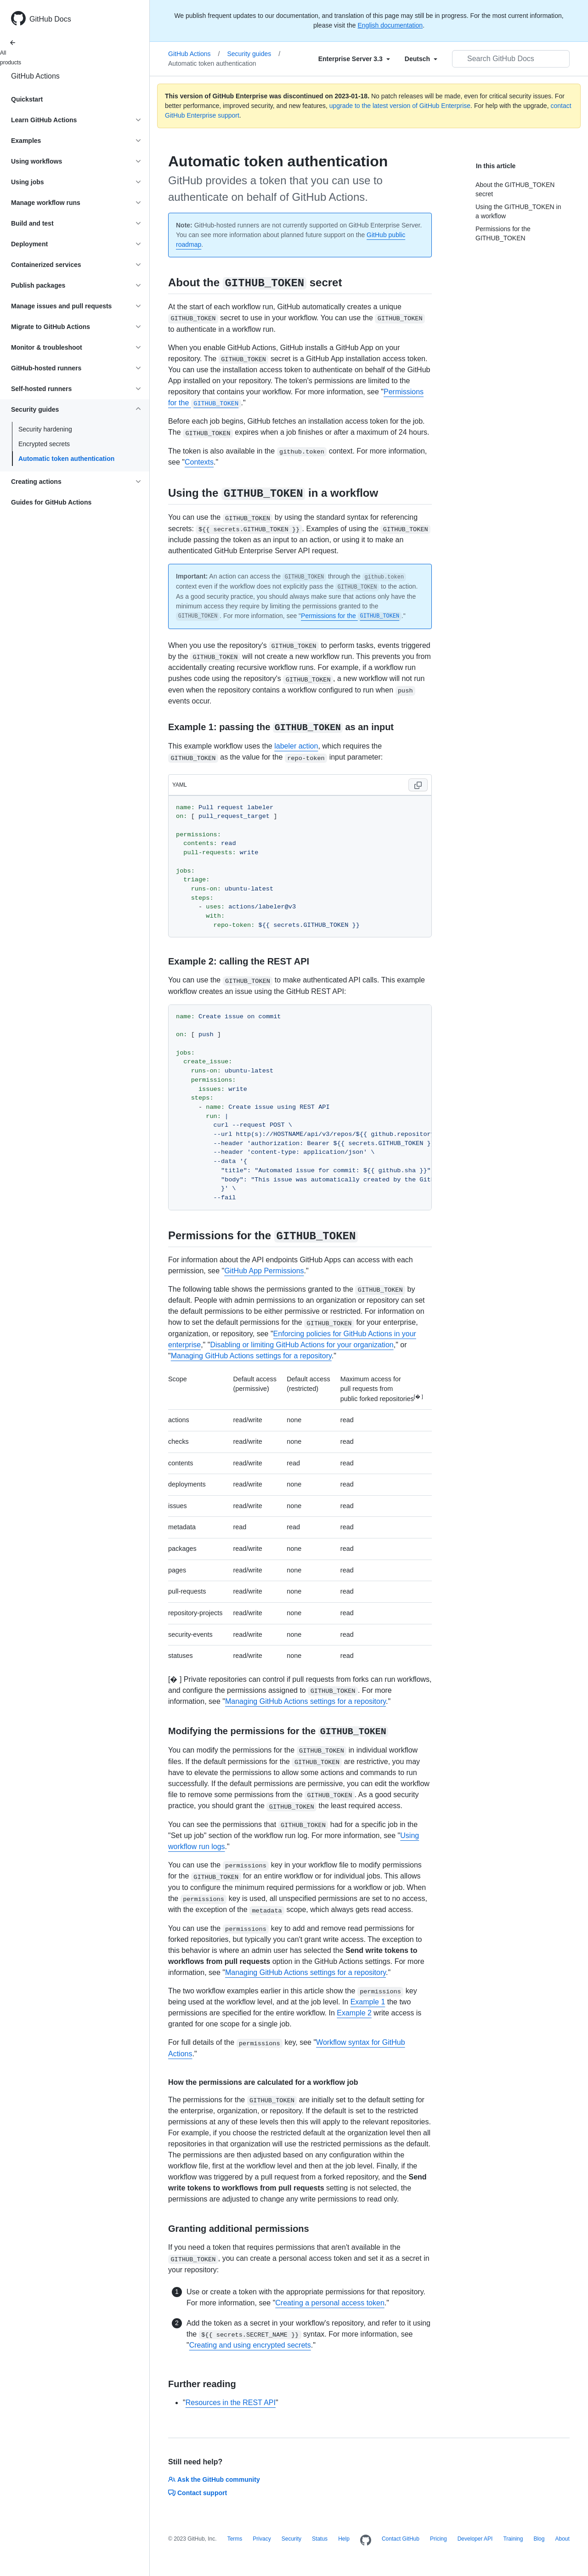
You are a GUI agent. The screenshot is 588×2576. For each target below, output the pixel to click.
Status (320, 2539)
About (562, 2539)
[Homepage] (365, 2541)
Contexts (199, 462)
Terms (235, 2539)
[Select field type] (354, 58)
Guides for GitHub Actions (51, 502)
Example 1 (368, 2002)
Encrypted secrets (44, 444)
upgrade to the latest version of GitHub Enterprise (399, 105)
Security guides (254, 53)
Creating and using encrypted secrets (250, 2345)
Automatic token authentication (66, 458)
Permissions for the (351, 615)
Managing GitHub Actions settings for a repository (251, 1356)
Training (513, 2539)
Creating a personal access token (329, 2303)
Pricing (438, 2539)
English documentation (390, 25)
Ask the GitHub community (214, 2479)
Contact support (197, 2493)
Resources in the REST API (231, 2402)
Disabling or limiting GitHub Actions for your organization (301, 1345)
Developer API (475, 2539)
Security (291, 2539)
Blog (538, 2539)
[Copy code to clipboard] (418, 784)
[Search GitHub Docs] (511, 59)
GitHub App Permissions (264, 1271)
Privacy (262, 2539)
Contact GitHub (400, 2539)
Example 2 (354, 2013)
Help (344, 2539)
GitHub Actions (35, 76)
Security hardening (45, 429)
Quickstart (27, 99)
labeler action (296, 746)
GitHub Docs (50, 19)
